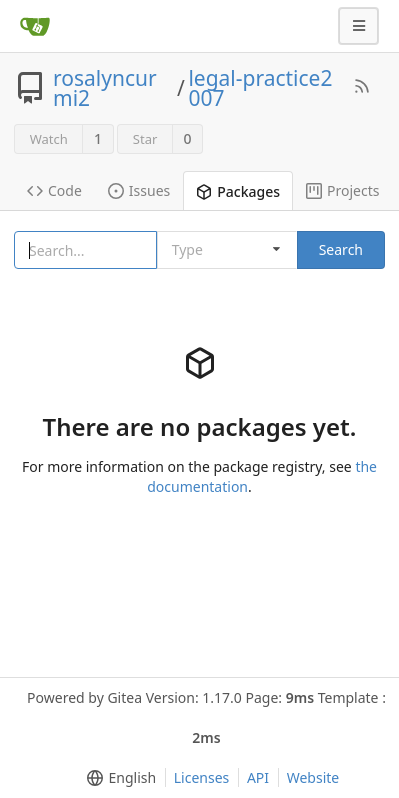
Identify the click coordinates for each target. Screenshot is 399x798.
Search (341, 249)
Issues (139, 190)
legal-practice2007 (260, 88)
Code (54, 190)
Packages (238, 191)
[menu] (117, 778)
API (258, 777)
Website (313, 777)
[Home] (35, 26)
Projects (342, 190)
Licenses (202, 777)
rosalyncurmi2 (105, 88)
